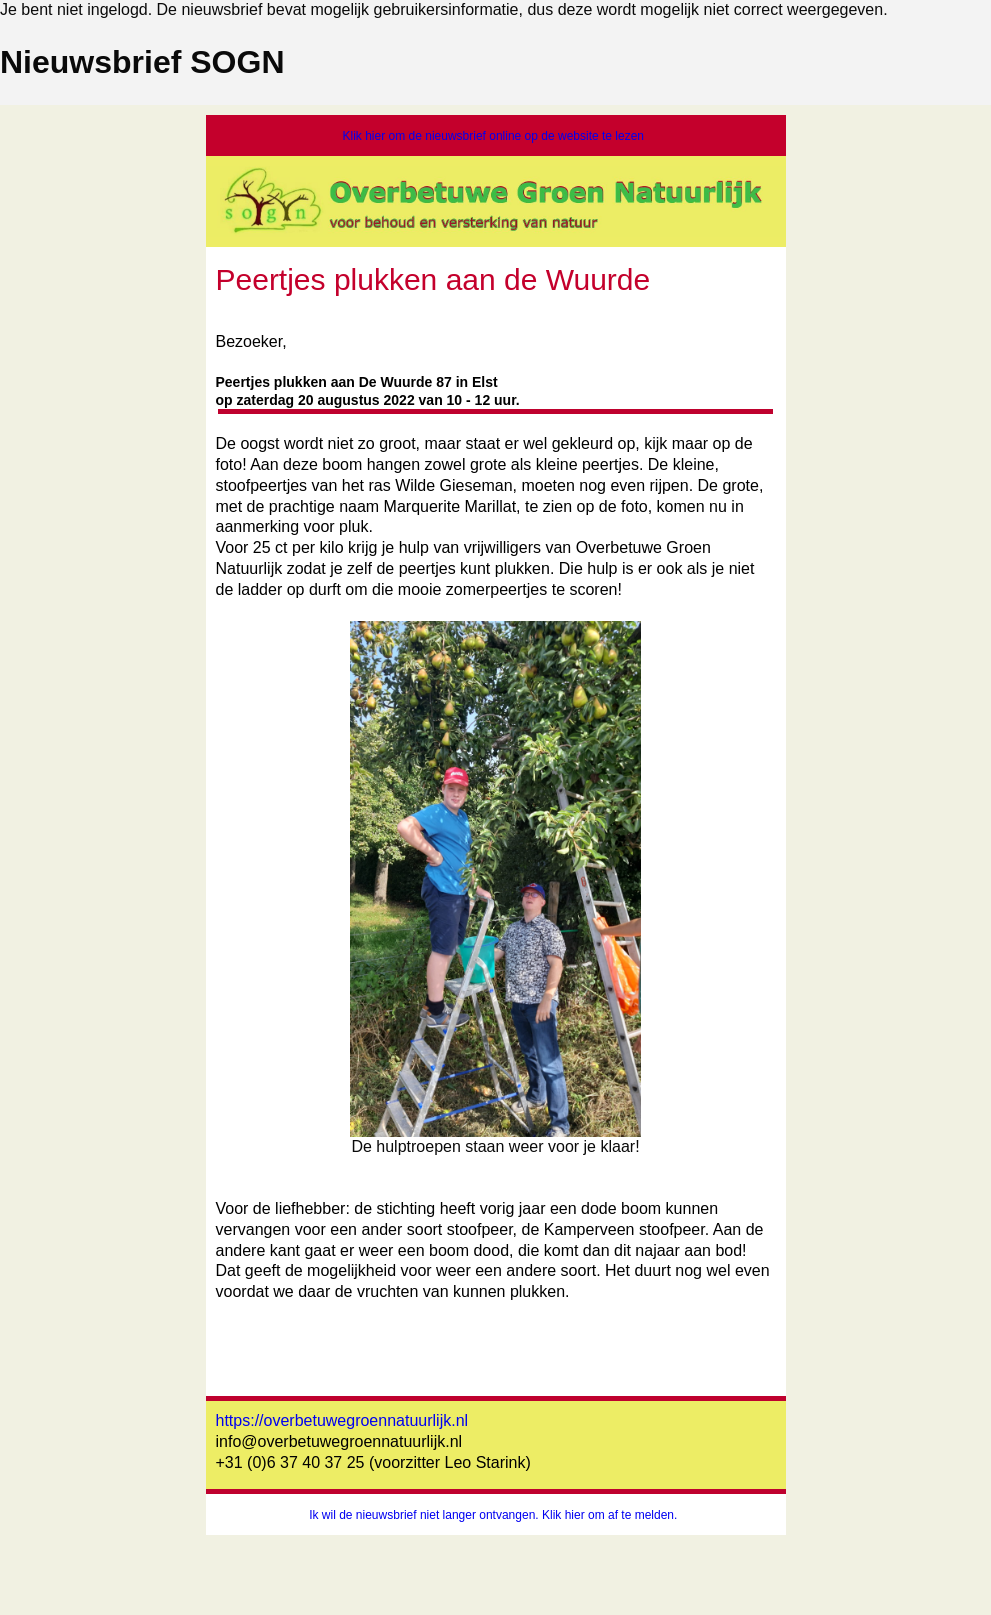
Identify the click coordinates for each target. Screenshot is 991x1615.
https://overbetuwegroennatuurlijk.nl (342, 1420)
